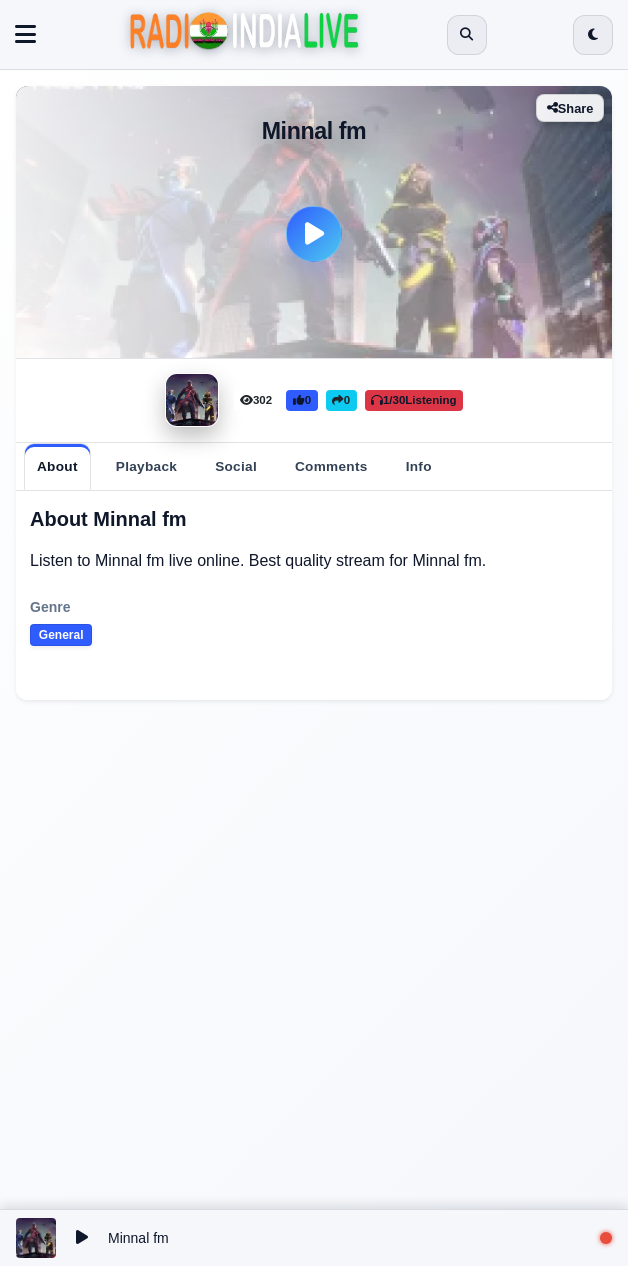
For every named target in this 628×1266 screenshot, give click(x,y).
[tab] (57, 467)
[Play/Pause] (82, 1238)
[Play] (314, 234)
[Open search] (467, 35)
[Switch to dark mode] (593, 35)
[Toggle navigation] (25, 35)
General (61, 635)
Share (570, 108)
